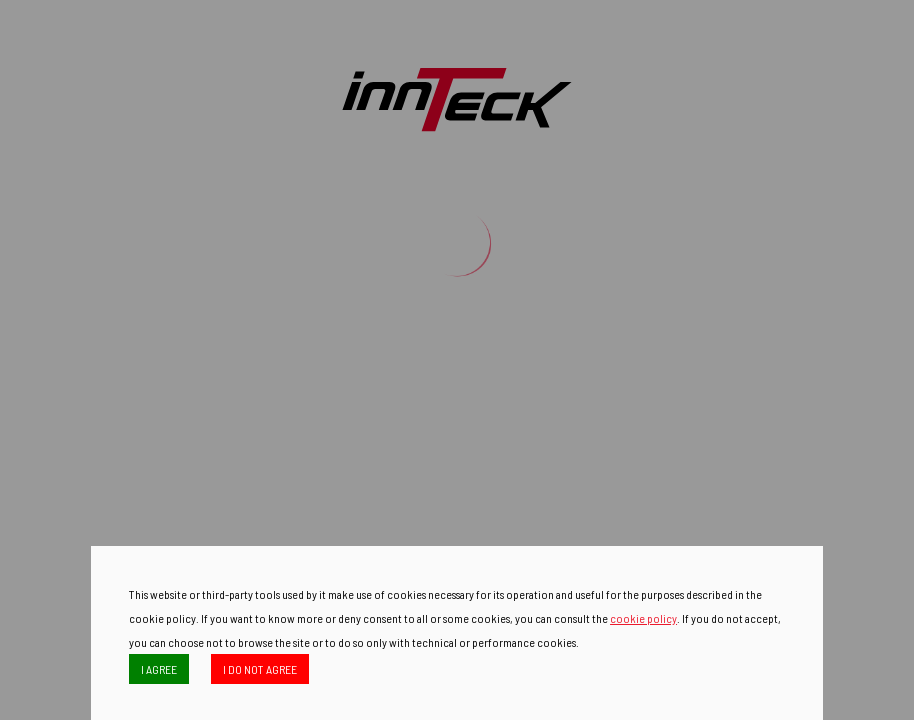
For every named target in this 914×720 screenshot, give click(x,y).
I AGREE (159, 669)
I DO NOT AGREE (260, 669)
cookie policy (643, 618)
